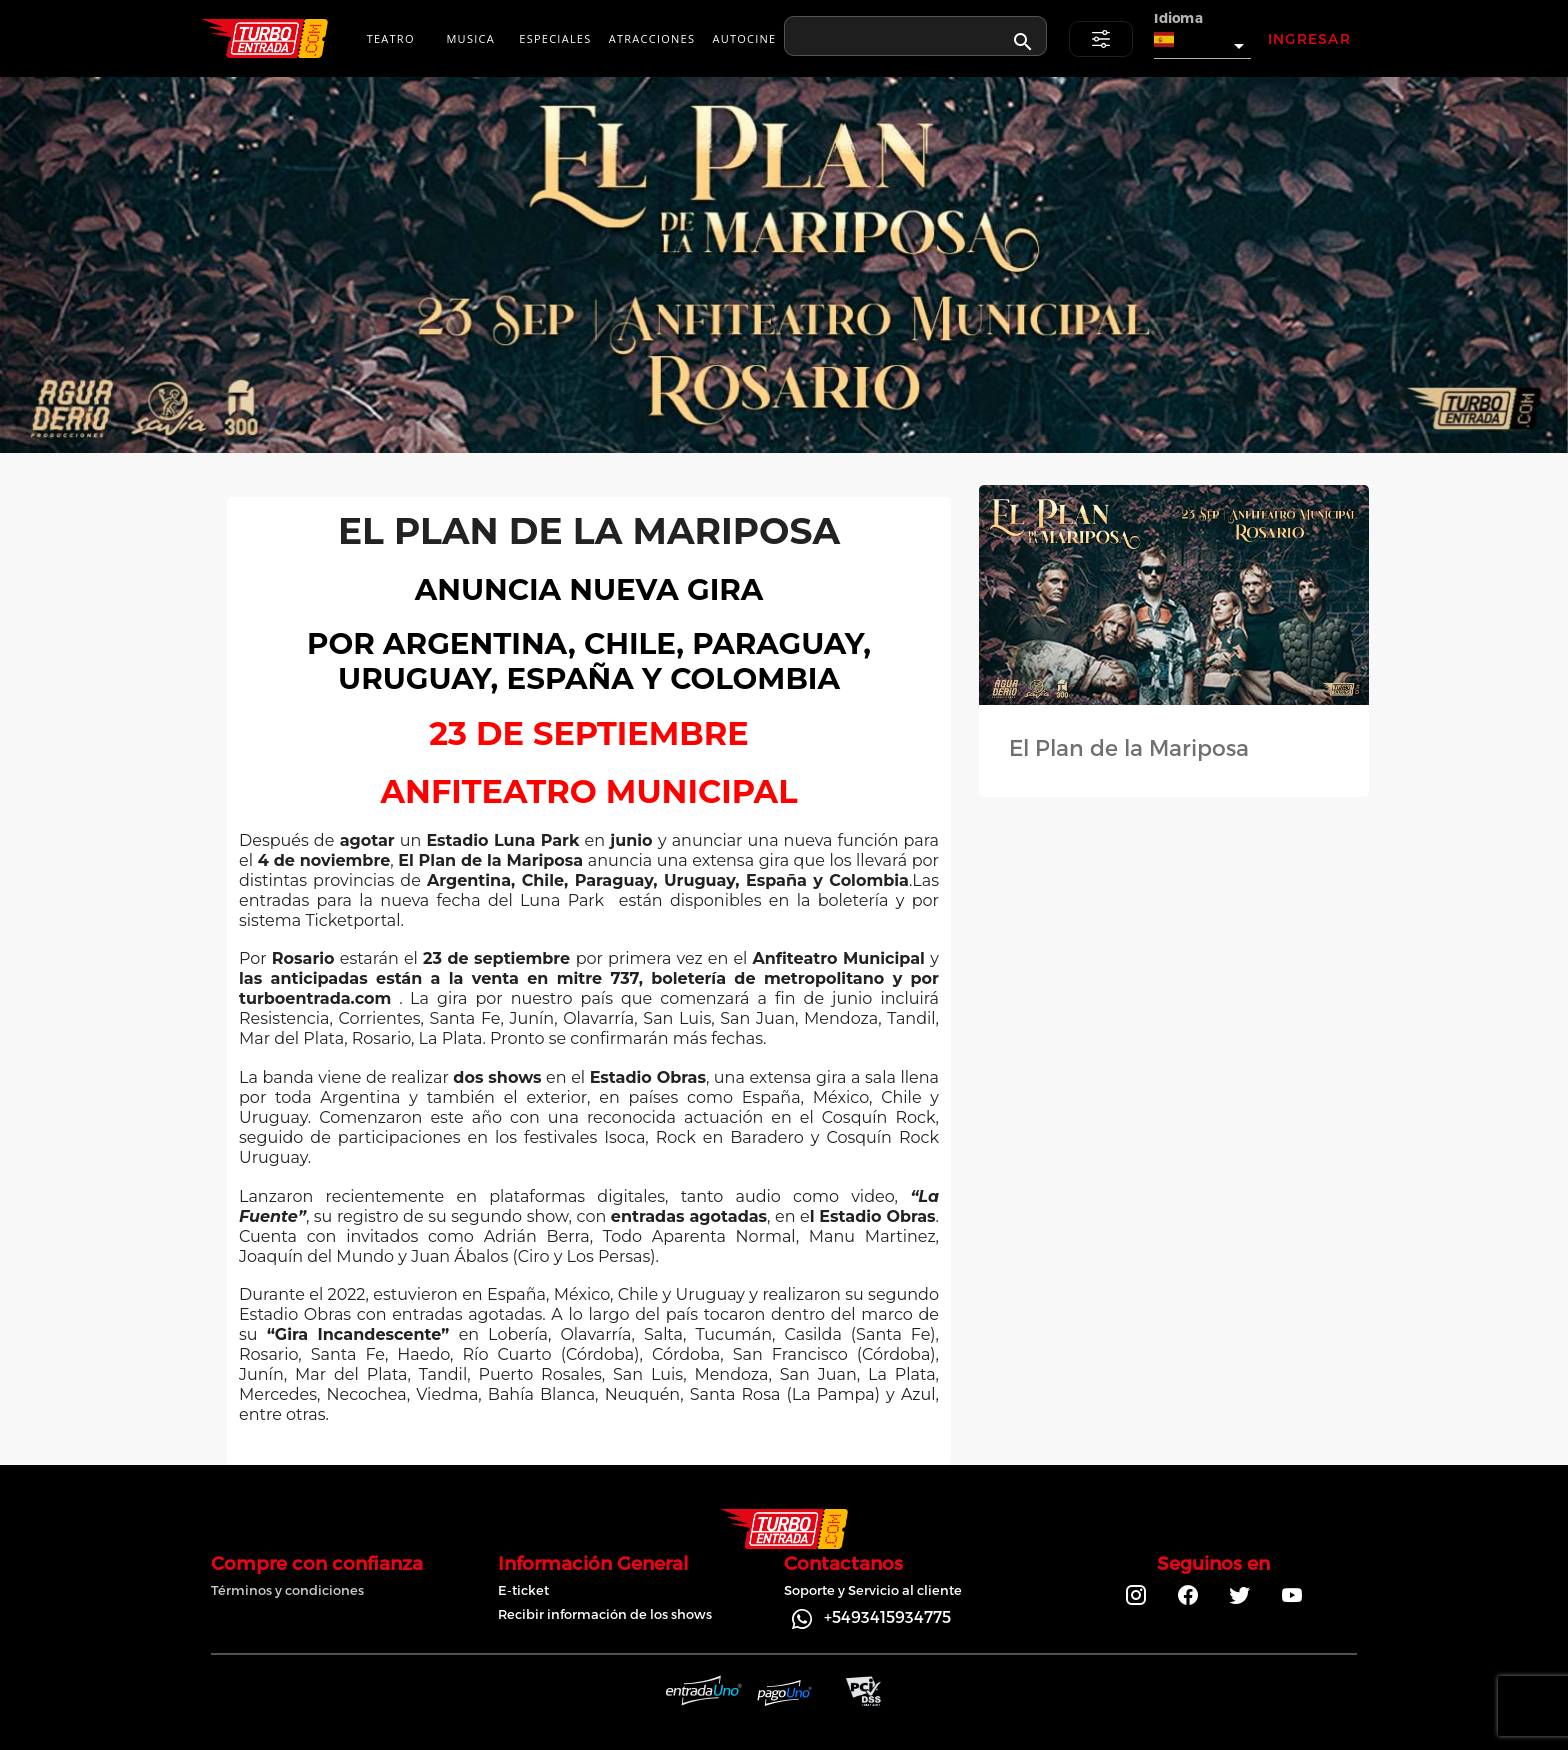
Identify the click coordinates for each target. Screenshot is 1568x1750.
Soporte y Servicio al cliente (873, 1590)
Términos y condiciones (287, 1590)
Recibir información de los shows (605, 1614)
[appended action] (1023, 42)
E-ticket (523, 1590)
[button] (1202, 40)
